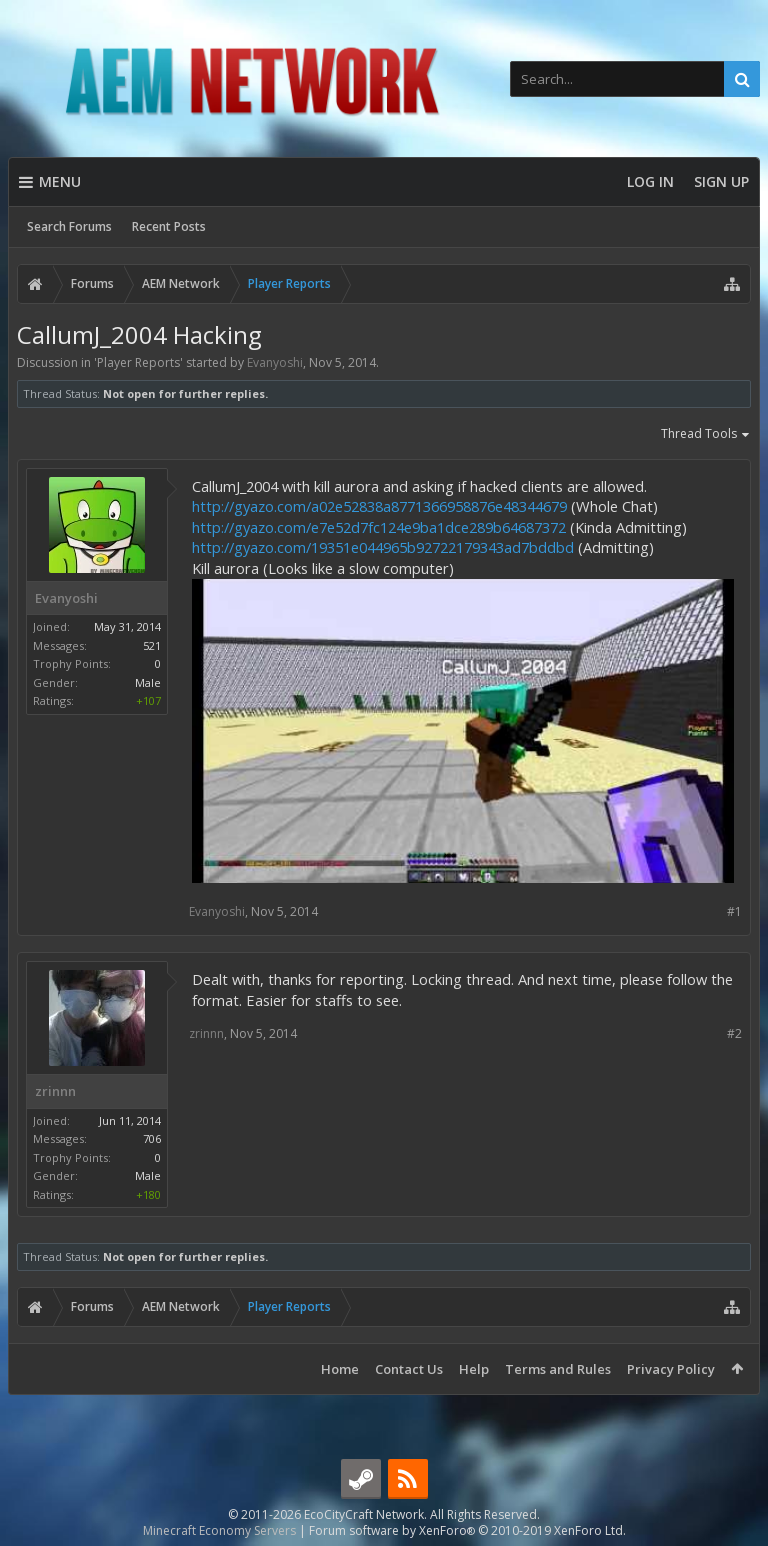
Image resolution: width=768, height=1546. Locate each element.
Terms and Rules (558, 1369)
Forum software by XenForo (467, 1530)
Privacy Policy (671, 1369)
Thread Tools (706, 435)
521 (152, 645)
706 (152, 1138)
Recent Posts (169, 226)
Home (340, 1369)
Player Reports (138, 362)
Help (474, 1369)
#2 (734, 1033)
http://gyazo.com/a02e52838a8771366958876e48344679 (379, 506)
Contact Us (409, 1369)
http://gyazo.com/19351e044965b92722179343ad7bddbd (383, 547)
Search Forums (69, 226)
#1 (734, 911)
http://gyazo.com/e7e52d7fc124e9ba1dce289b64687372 (379, 527)
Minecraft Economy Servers (219, 1530)
